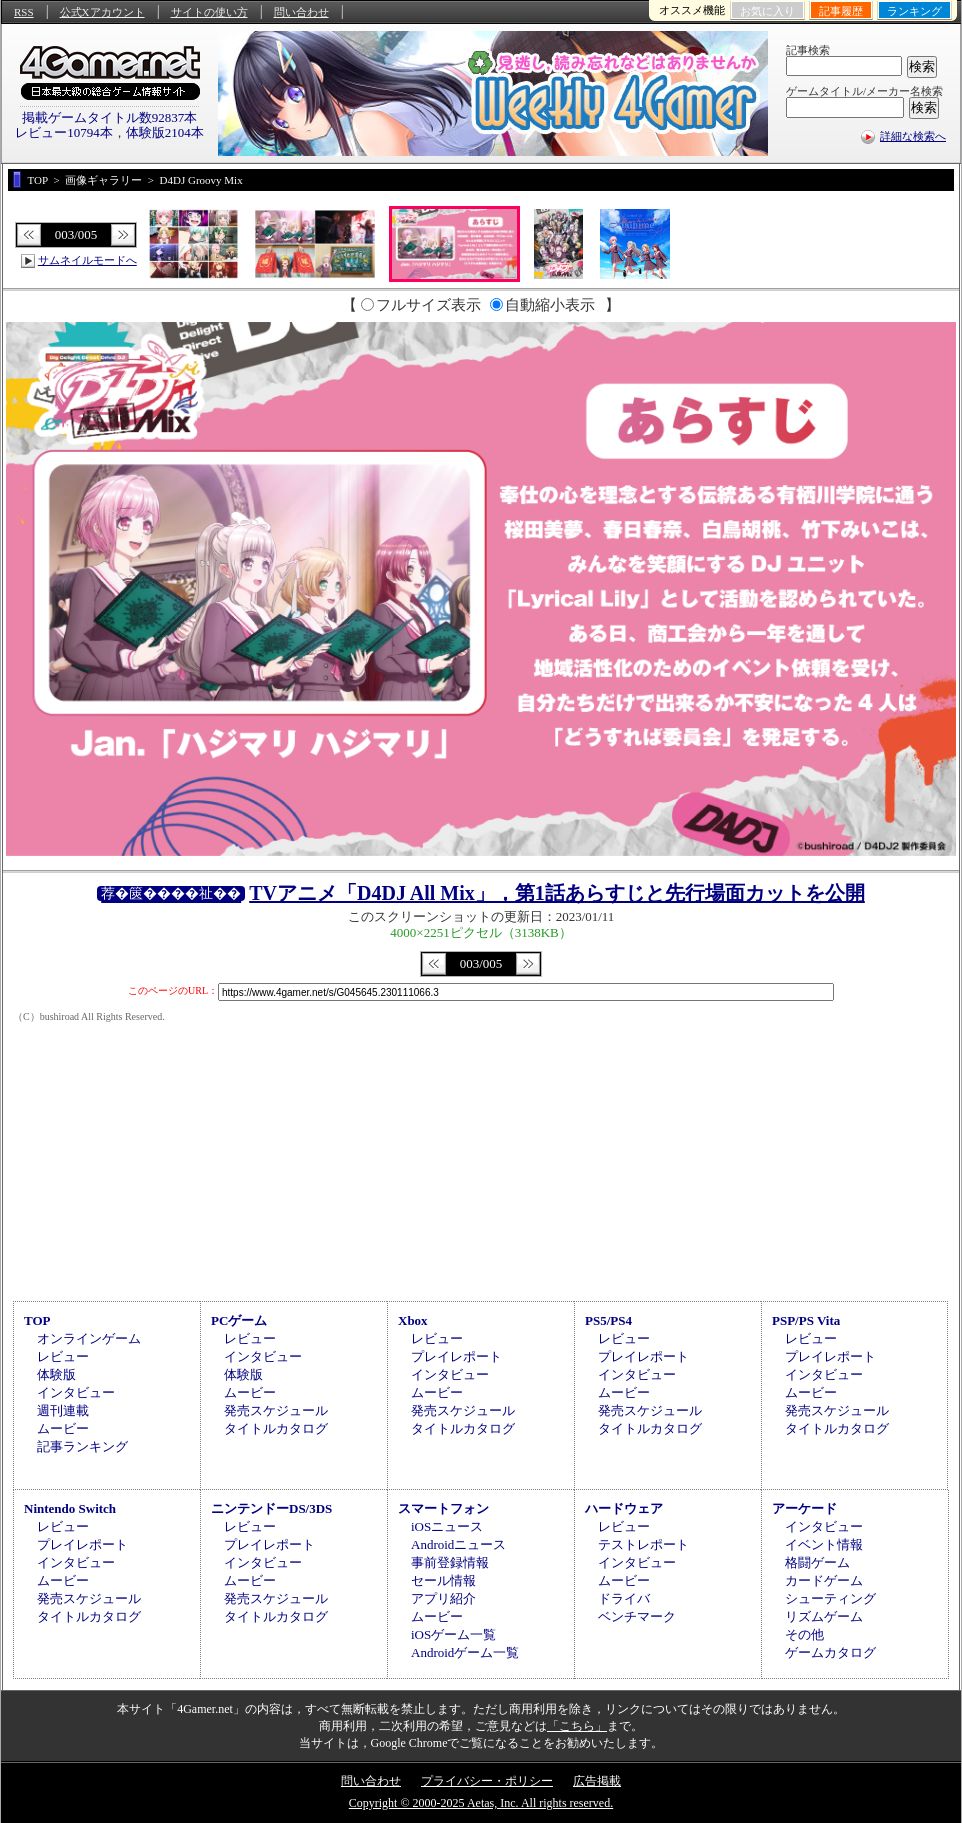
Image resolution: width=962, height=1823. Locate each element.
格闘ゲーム (817, 1562)
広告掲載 (597, 1781)
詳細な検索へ (913, 136)
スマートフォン (443, 1508)
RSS (24, 12)
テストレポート (643, 1544)
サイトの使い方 (209, 12)
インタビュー (76, 1392)
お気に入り (767, 11)
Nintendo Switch (70, 1508)
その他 (804, 1634)
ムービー (63, 1428)
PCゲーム (239, 1320)
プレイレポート (456, 1356)
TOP (37, 1320)
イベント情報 (824, 1544)
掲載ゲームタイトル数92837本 (110, 117)
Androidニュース (458, 1544)
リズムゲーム (824, 1616)
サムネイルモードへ (87, 260)
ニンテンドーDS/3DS (271, 1508)
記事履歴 (841, 11)
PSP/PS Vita (806, 1320)
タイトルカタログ (276, 1428)
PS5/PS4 (608, 1320)
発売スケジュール (276, 1410)
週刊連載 (63, 1410)
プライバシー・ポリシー (487, 1781)
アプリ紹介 (443, 1598)
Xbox (413, 1320)
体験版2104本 (165, 132)
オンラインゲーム (89, 1338)
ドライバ (624, 1598)
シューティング (830, 1598)
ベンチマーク (637, 1616)
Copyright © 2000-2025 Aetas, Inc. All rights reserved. (481, 1803)
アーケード (804, 1508)
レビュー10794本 (64, 132)
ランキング (914, 11)
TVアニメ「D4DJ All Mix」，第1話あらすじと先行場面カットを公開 (557, 893)
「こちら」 (577, 1726)
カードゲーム (824, 1580)
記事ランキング (82, 1446)
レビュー (63, 1356)
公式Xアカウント (102, 12)
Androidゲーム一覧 (465, 1652)
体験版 (56, 1374)
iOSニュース (447, 1526)
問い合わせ (301, 12)
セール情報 (443, 1580)
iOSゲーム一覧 (453, 1634)
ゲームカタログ (830, 1652)
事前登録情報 (450, 1562)
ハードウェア (624, 1508)
